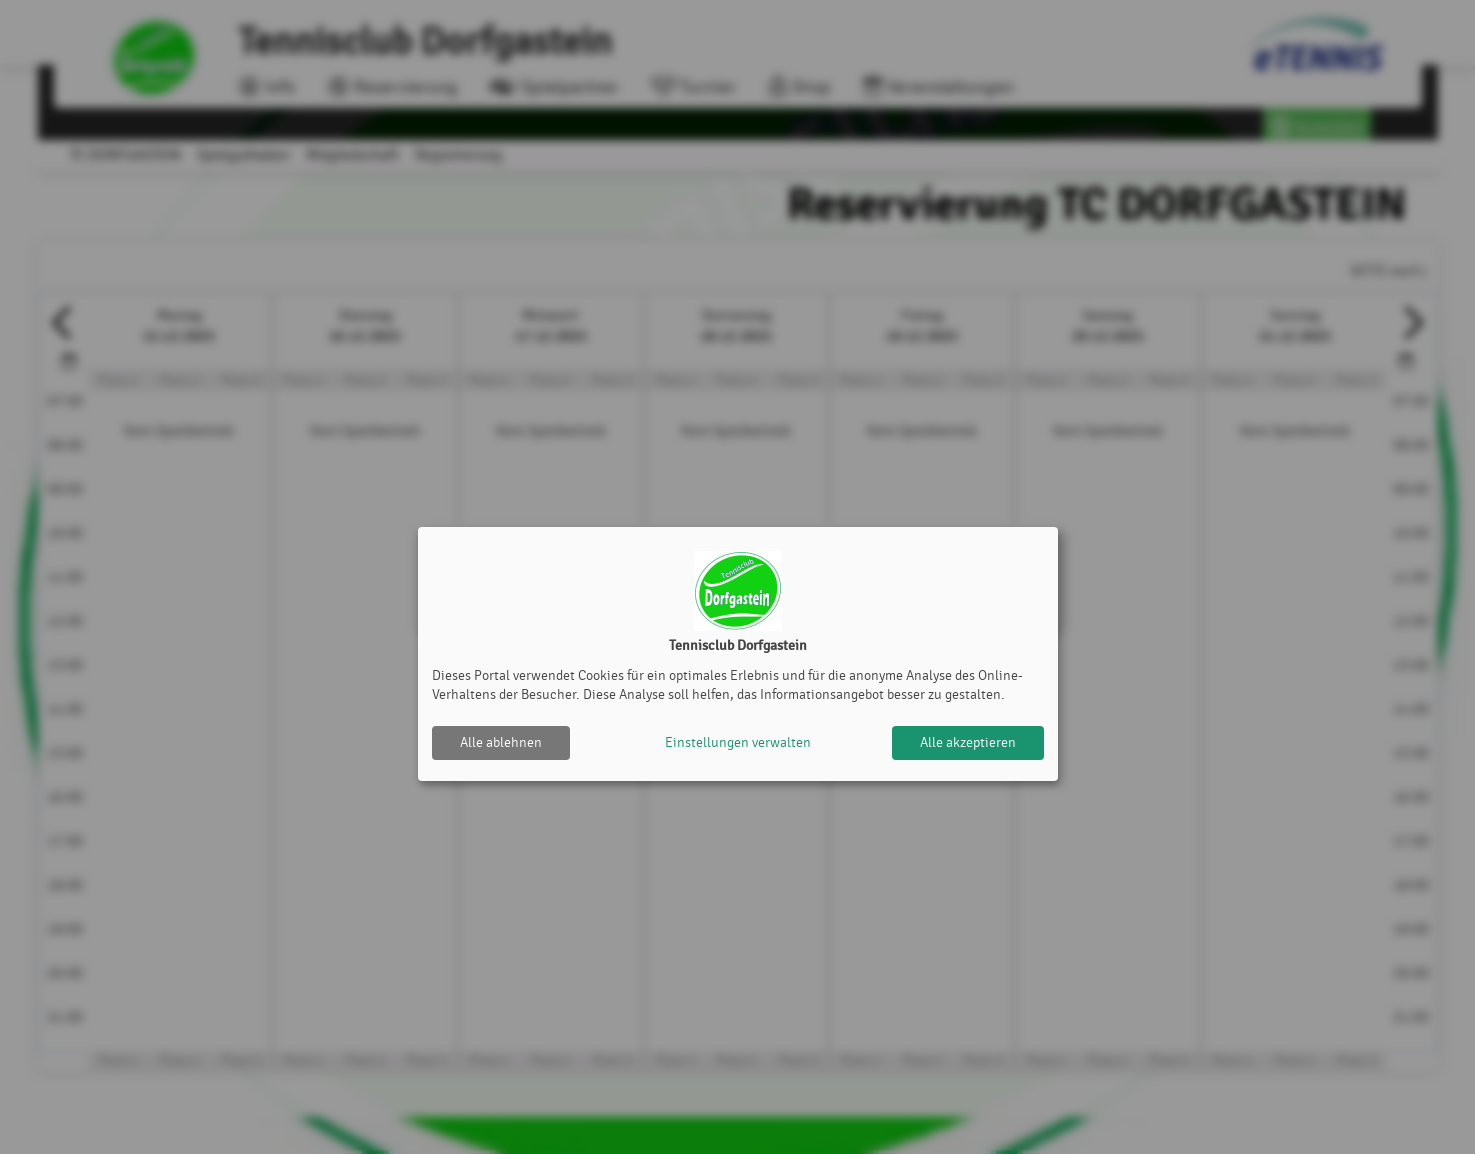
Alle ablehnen (501, 742)
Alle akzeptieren (968, 742)
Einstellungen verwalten (738, 742)
